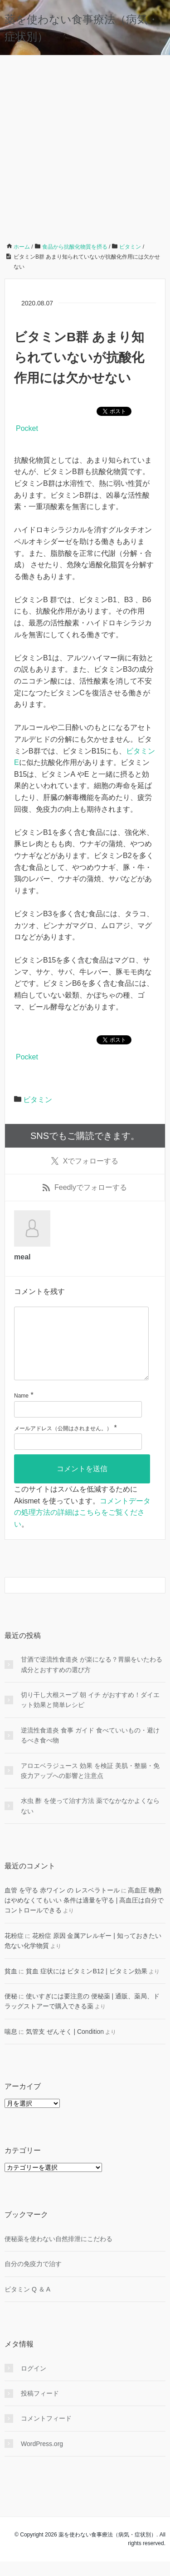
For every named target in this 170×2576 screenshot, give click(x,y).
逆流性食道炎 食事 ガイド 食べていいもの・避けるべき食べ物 (90, 1749)
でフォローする (85, 1161)
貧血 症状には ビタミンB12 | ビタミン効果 (86, 1985)
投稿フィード (40, 2407)
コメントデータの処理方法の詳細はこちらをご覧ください (82, 1527)
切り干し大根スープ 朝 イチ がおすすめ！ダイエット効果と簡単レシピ (90, 1714)
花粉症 (14, 1950)
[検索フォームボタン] (157, 1600)
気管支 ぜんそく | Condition (65, 2046)
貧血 (11, 1985)
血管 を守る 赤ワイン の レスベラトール (62, 1904)
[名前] (78, 1424)
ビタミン (37, 1099)
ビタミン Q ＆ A (27, 2303)
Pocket (27, 428)
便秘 (11, 2010)
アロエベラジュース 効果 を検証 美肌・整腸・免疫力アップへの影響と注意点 (90, 1785)
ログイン (33, 2382)
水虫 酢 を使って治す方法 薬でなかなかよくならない (90, 1820)
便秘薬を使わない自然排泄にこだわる (58, 2253)
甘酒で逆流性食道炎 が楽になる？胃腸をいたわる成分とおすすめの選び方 (91, 1678)
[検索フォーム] (76, 1600)
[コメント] (81, 1351)
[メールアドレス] (78, 1456)
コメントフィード (46, 2432)
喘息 (11, 2046)
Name (21, 1410)
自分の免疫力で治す (33, 2278)
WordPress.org (42, 2458)
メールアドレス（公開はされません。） (63, 1443)
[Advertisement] (85, 145)
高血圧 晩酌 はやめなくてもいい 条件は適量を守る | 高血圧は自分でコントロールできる (84, 1915)
